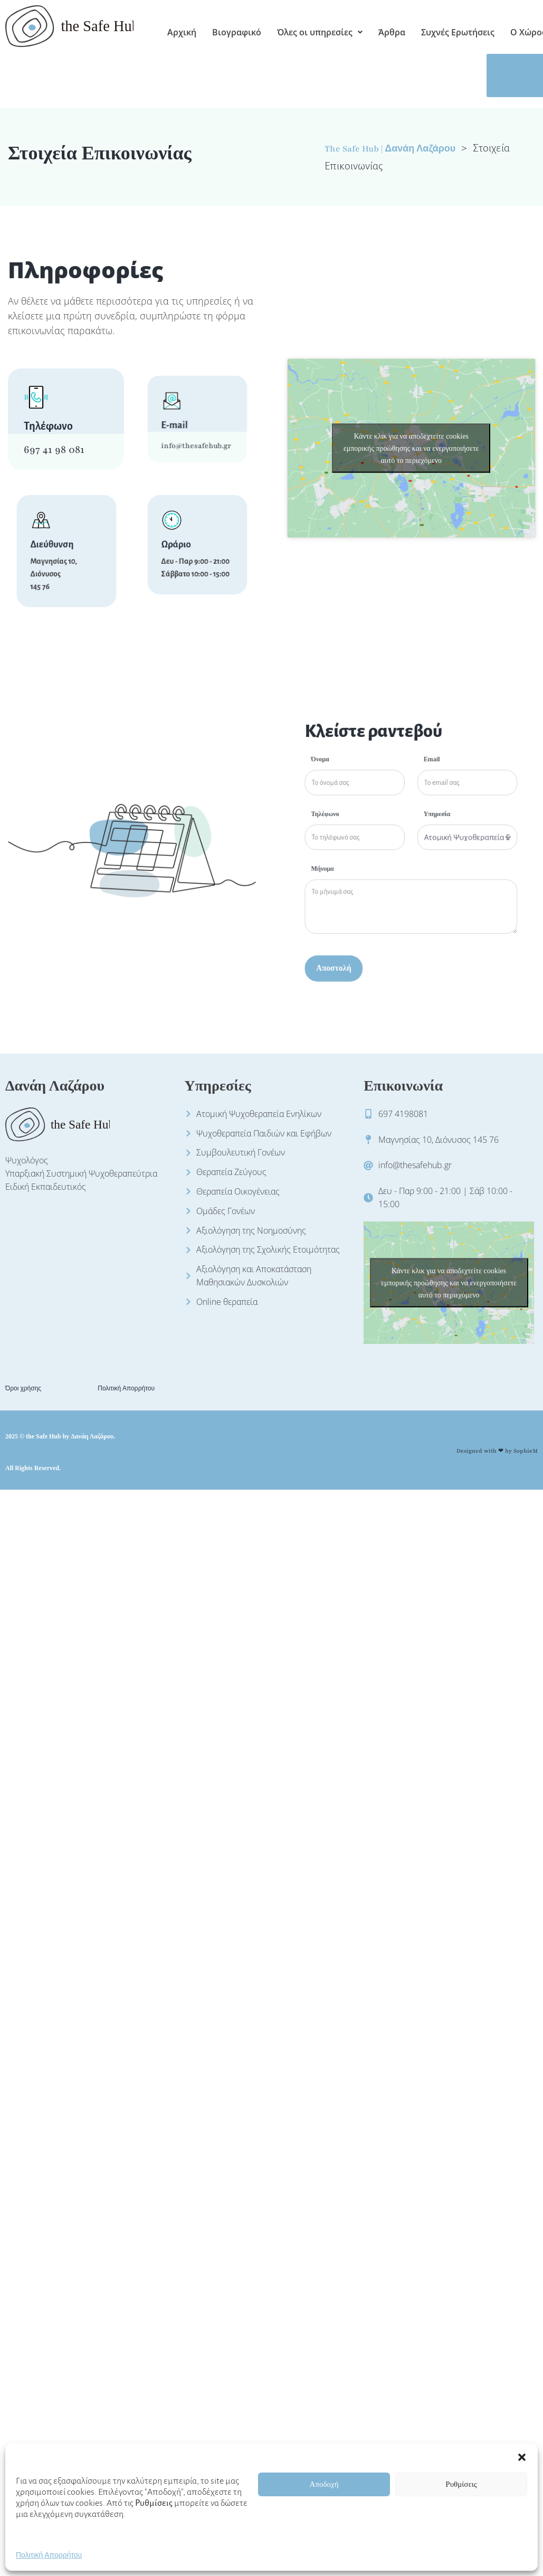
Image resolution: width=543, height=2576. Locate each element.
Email (417, 810)
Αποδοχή (324, 2498)
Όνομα (369, 810)
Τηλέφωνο (371, 835)
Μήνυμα (370, 858)
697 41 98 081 (54, 450)
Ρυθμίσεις (461, 2498)
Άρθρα (391, 32)
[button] (522, 2470)
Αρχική (181, 32)
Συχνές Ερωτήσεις (457, 32)
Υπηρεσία (420, 835)
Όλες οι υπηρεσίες (320, 32)
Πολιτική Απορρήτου (49, 2568)
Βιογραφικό (236, 32)
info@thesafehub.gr (194, 431)
